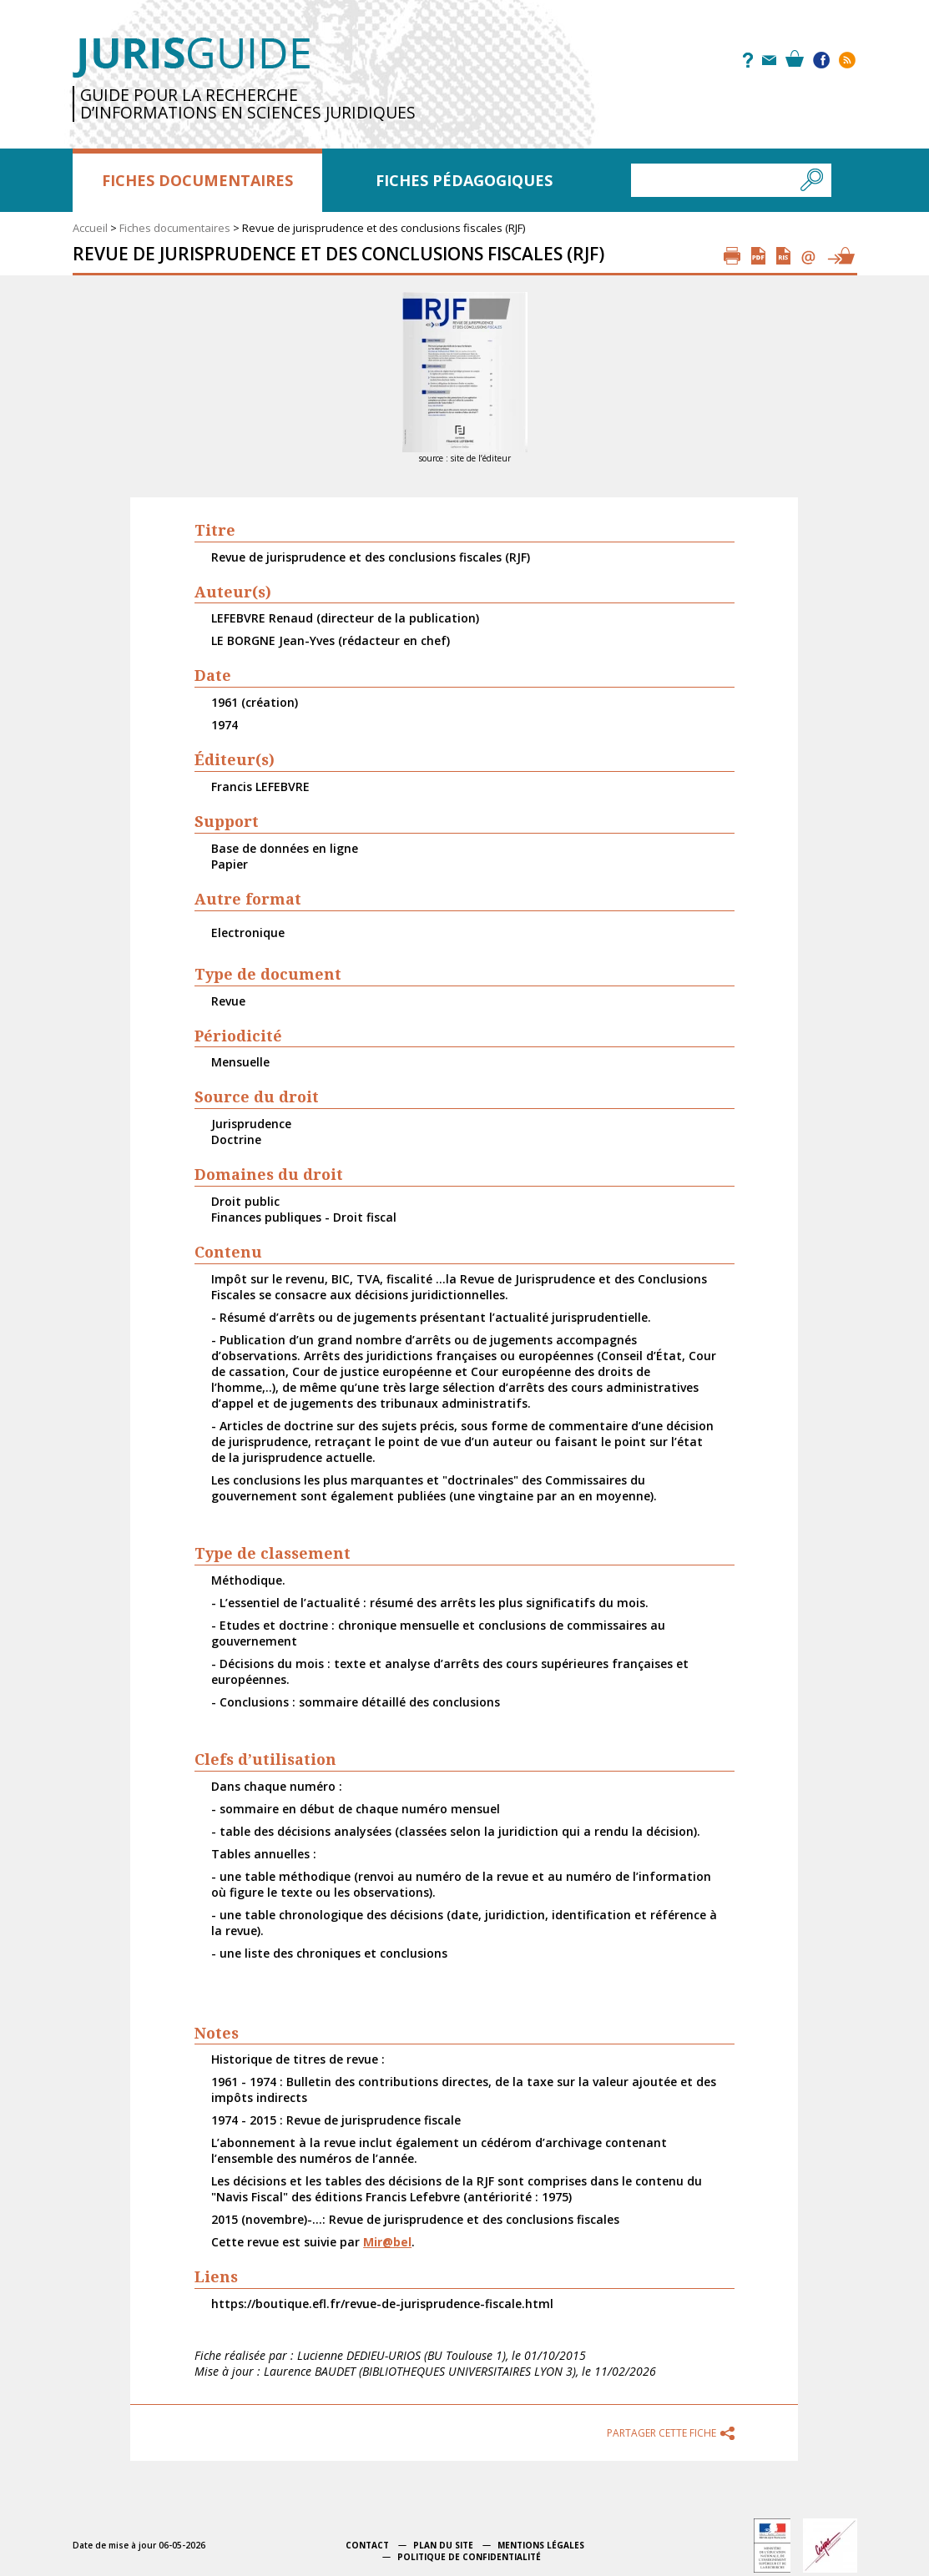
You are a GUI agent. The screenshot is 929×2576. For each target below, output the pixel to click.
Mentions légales (540, 2545)
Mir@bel (387, 2242)
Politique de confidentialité (469, 2557)
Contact (367, 2545)
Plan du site (443, 2545)
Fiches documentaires (197, 180)
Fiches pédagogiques (464, 180)
